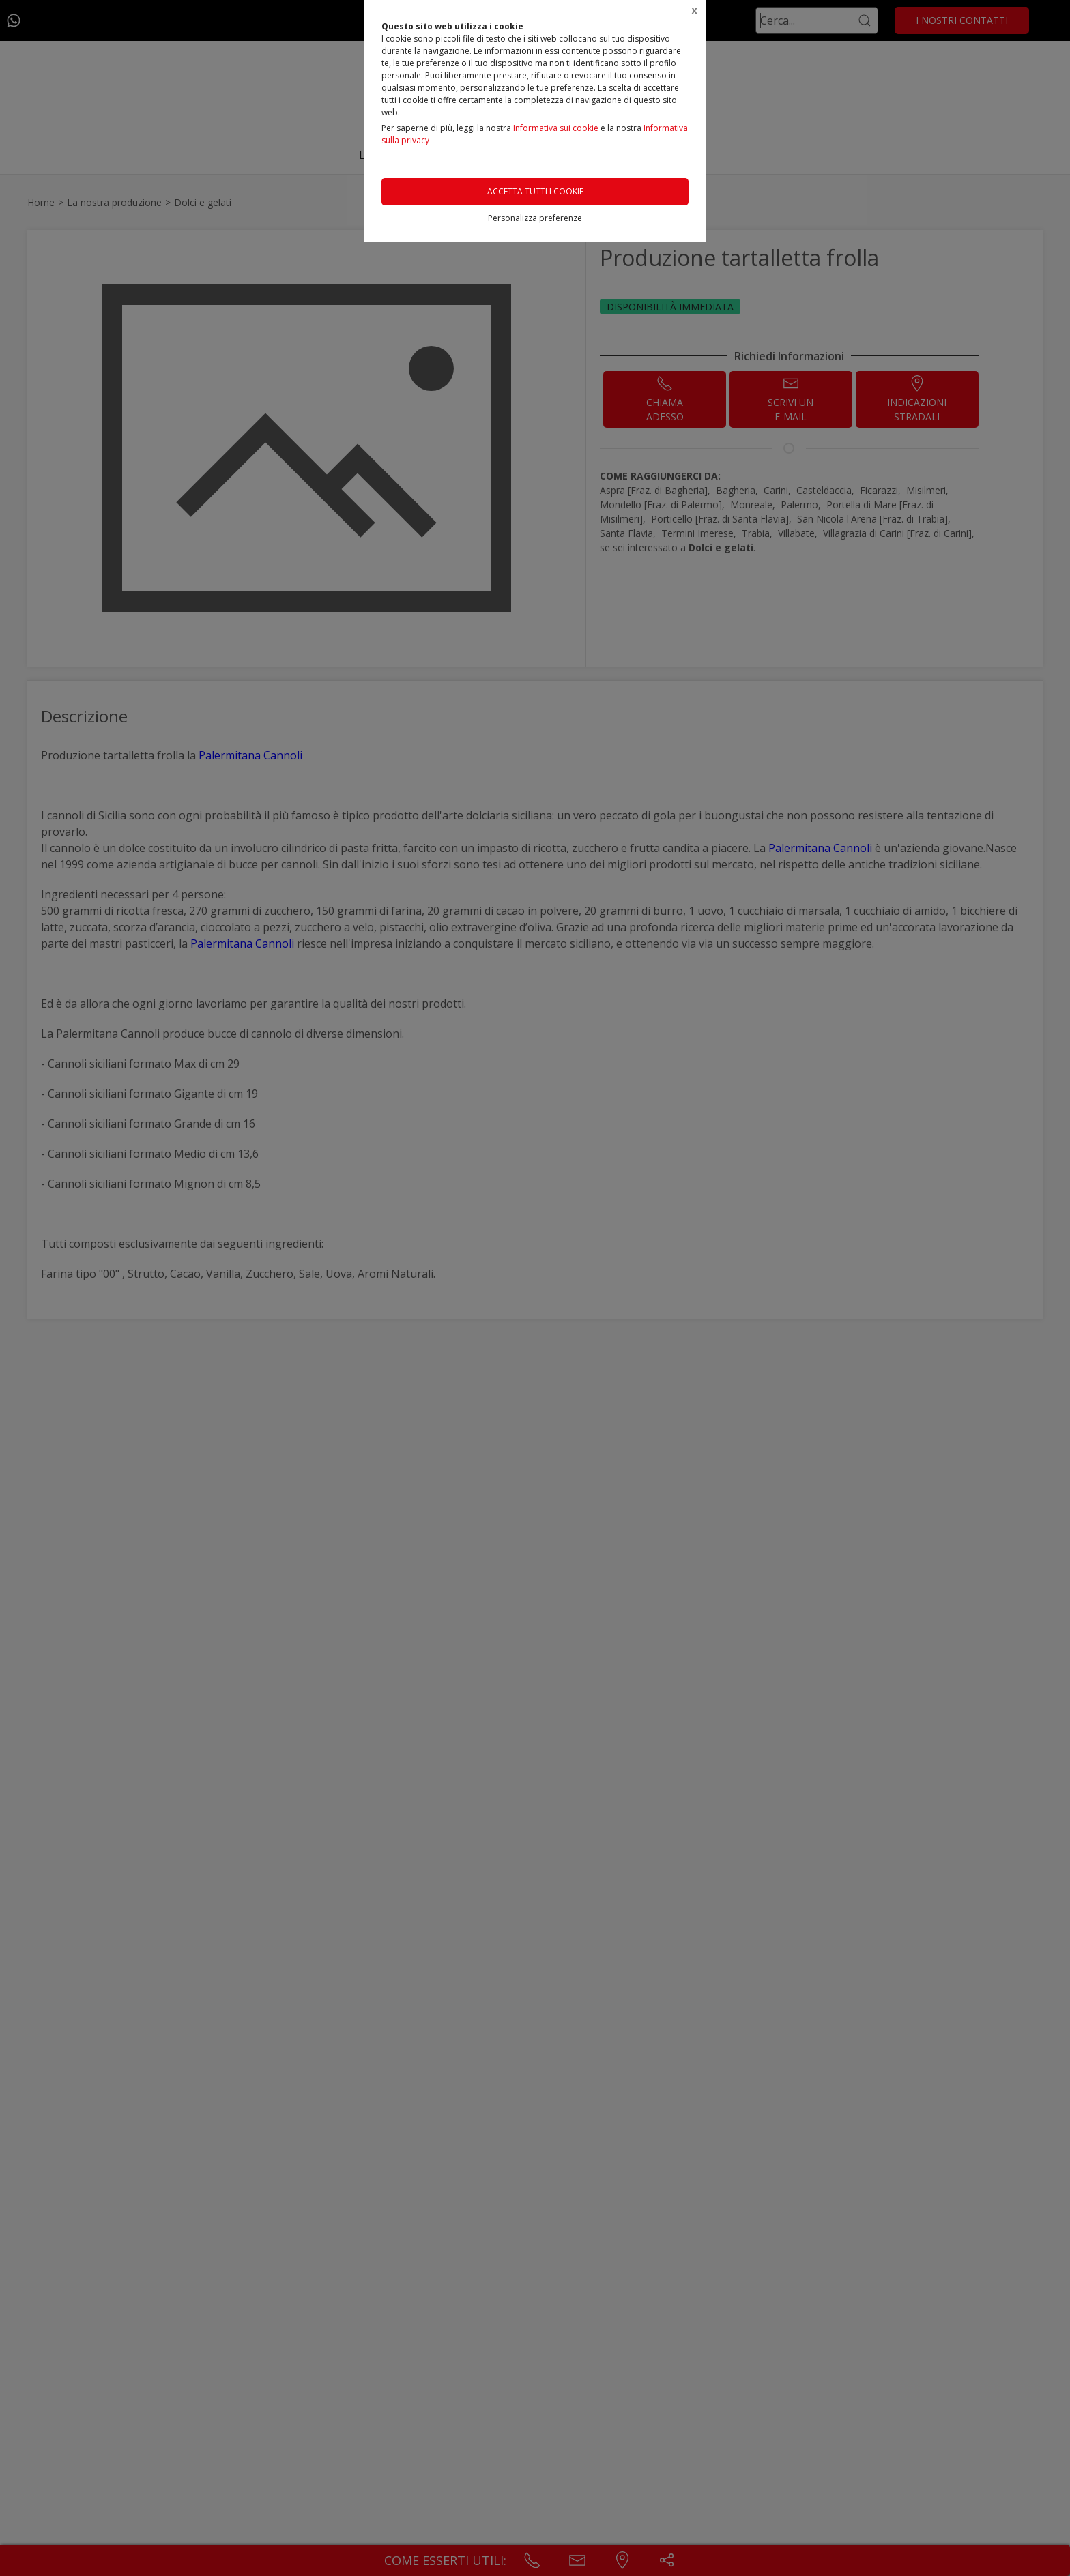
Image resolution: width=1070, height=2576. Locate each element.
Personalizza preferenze (535, 218)
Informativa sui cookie (555, 128)
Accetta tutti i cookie (535, 191)
